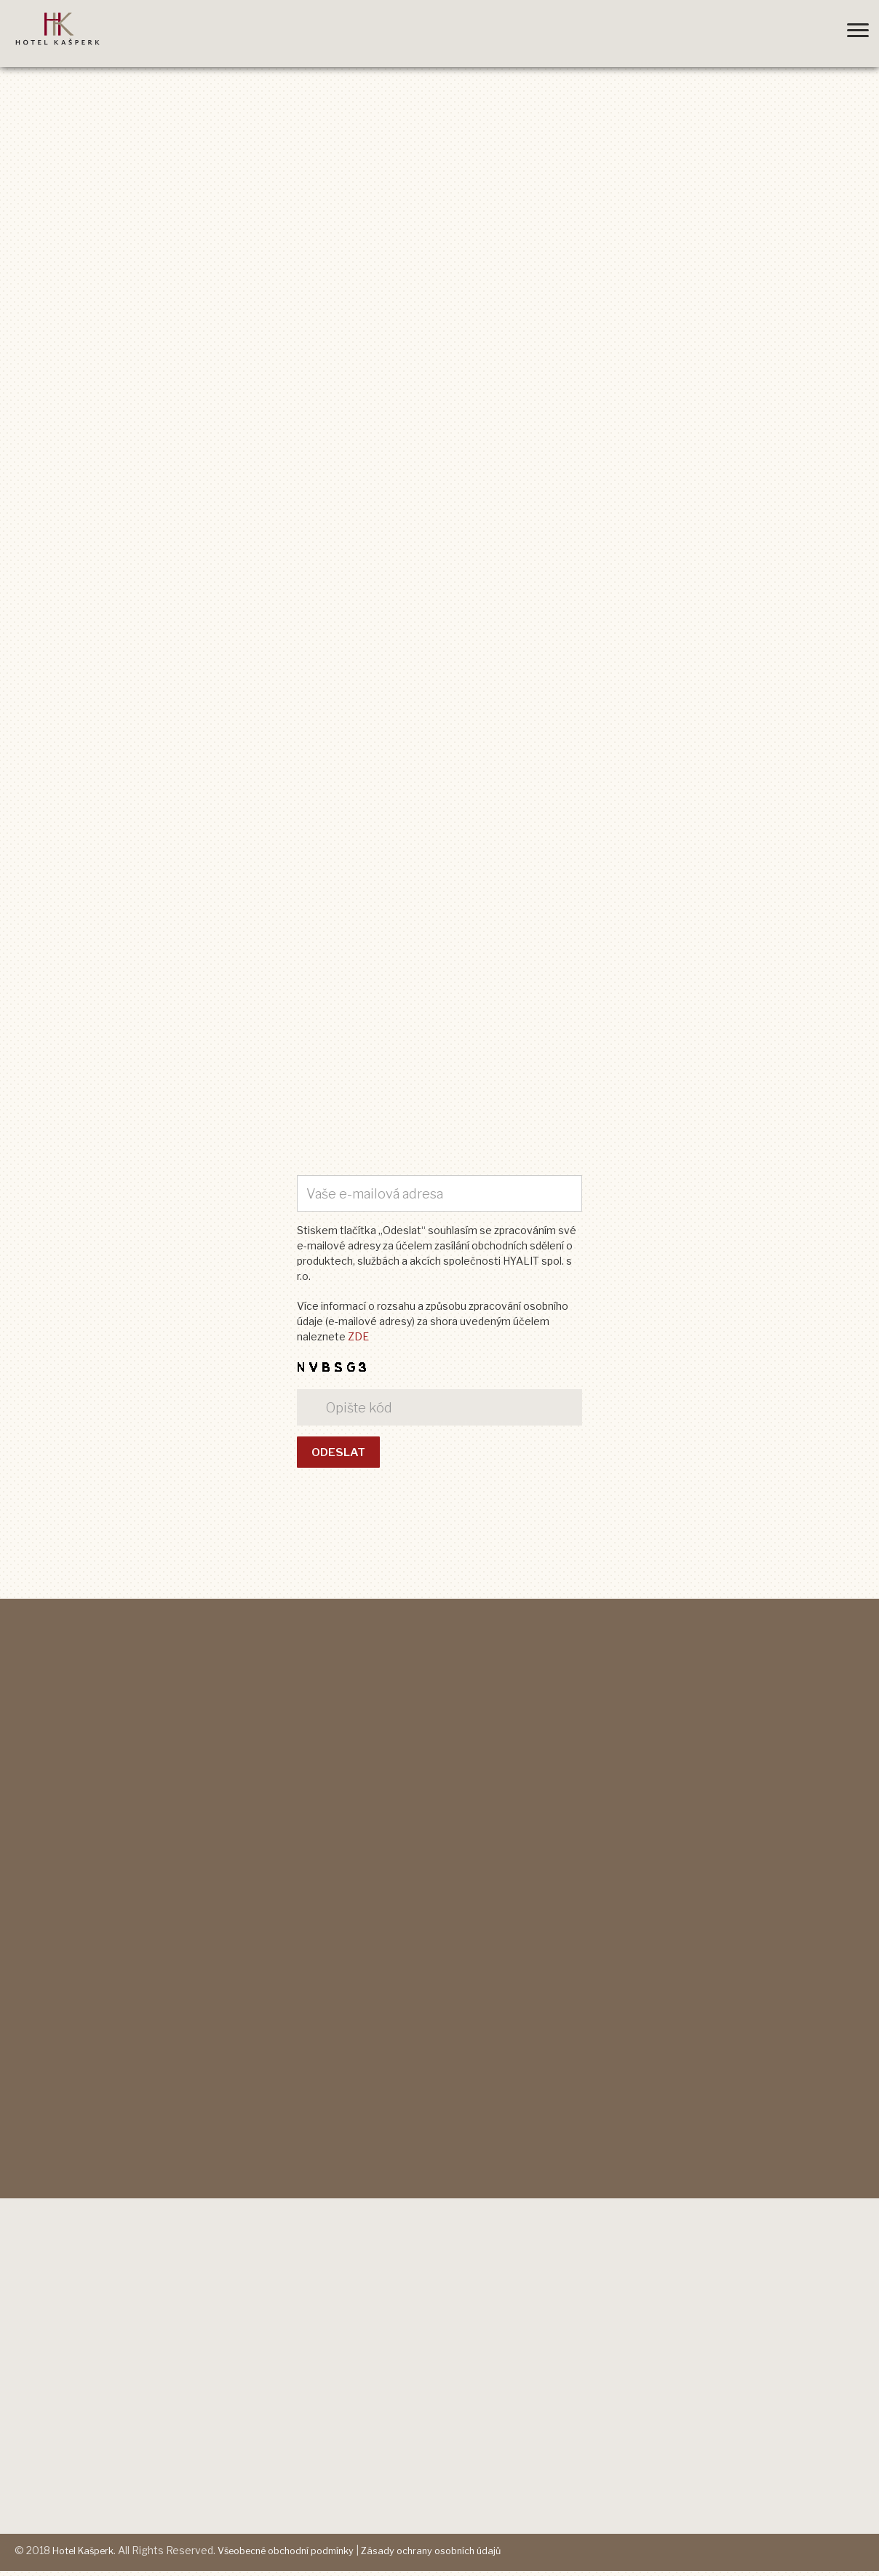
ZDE (358, 1337)
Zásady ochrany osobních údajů (459, 2556)
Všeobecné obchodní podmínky (301, 2556)
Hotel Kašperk (87, 2556)
